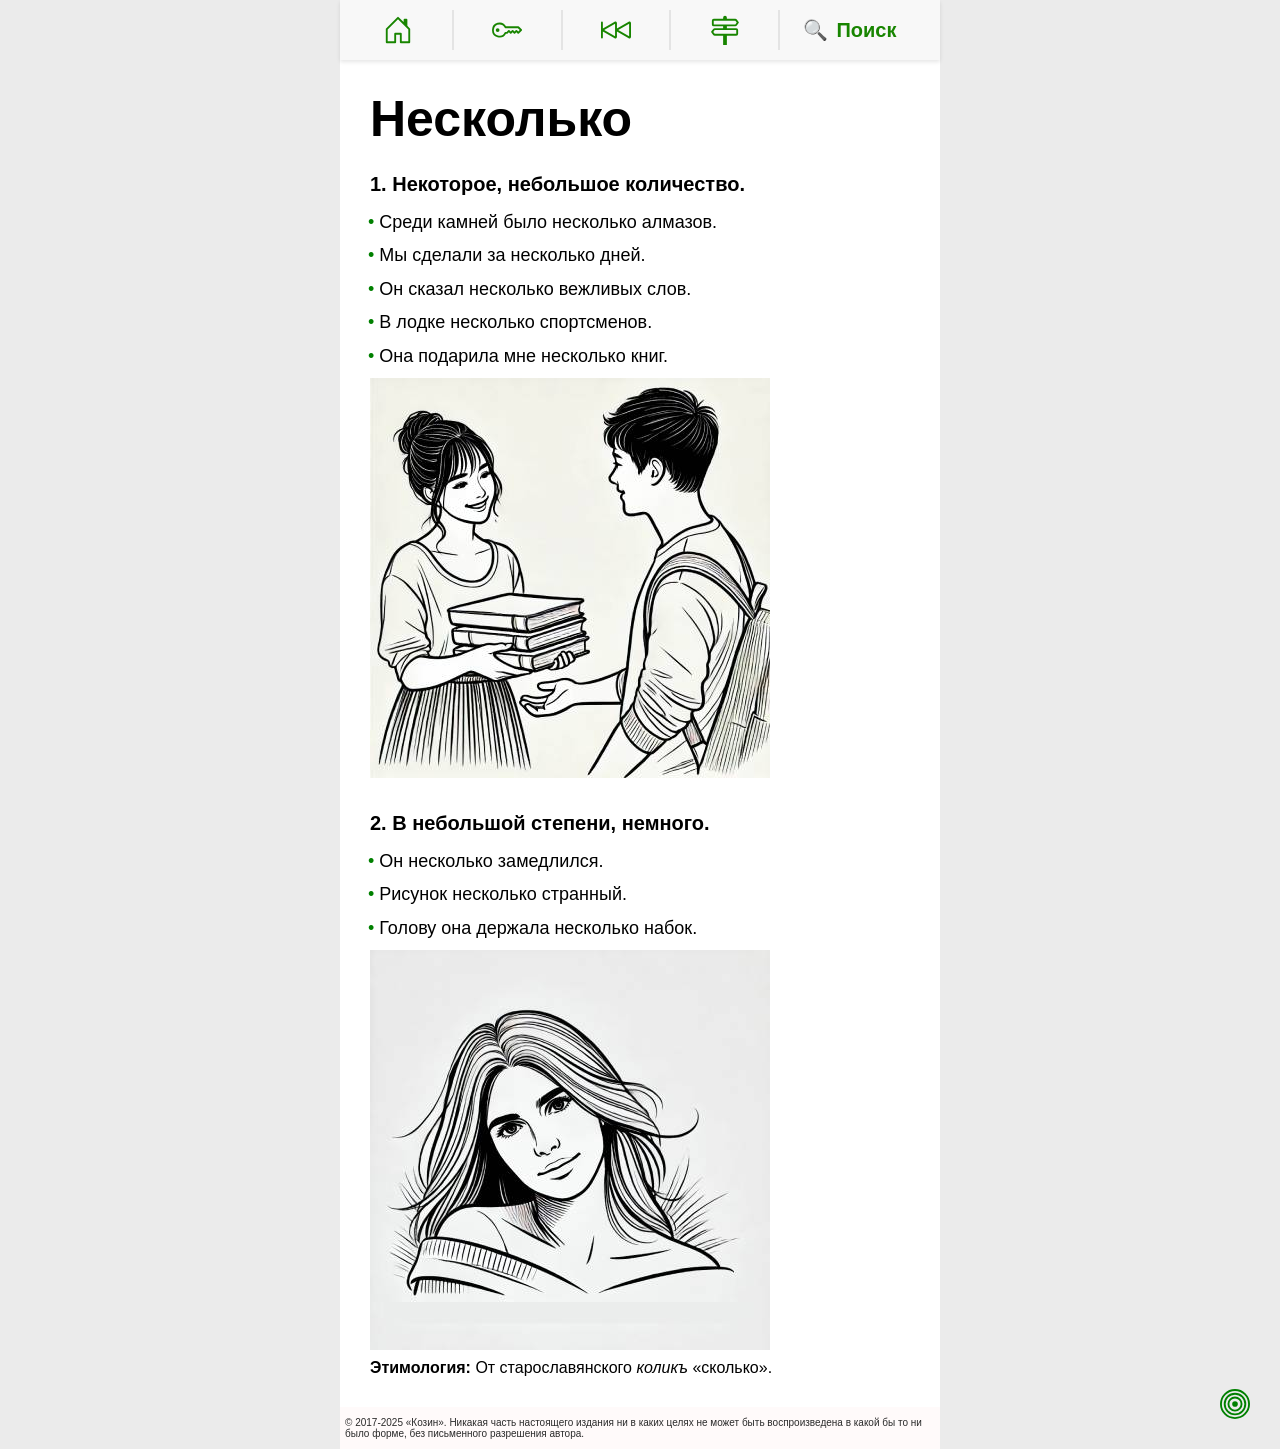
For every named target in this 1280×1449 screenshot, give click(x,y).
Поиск (866, 30)
